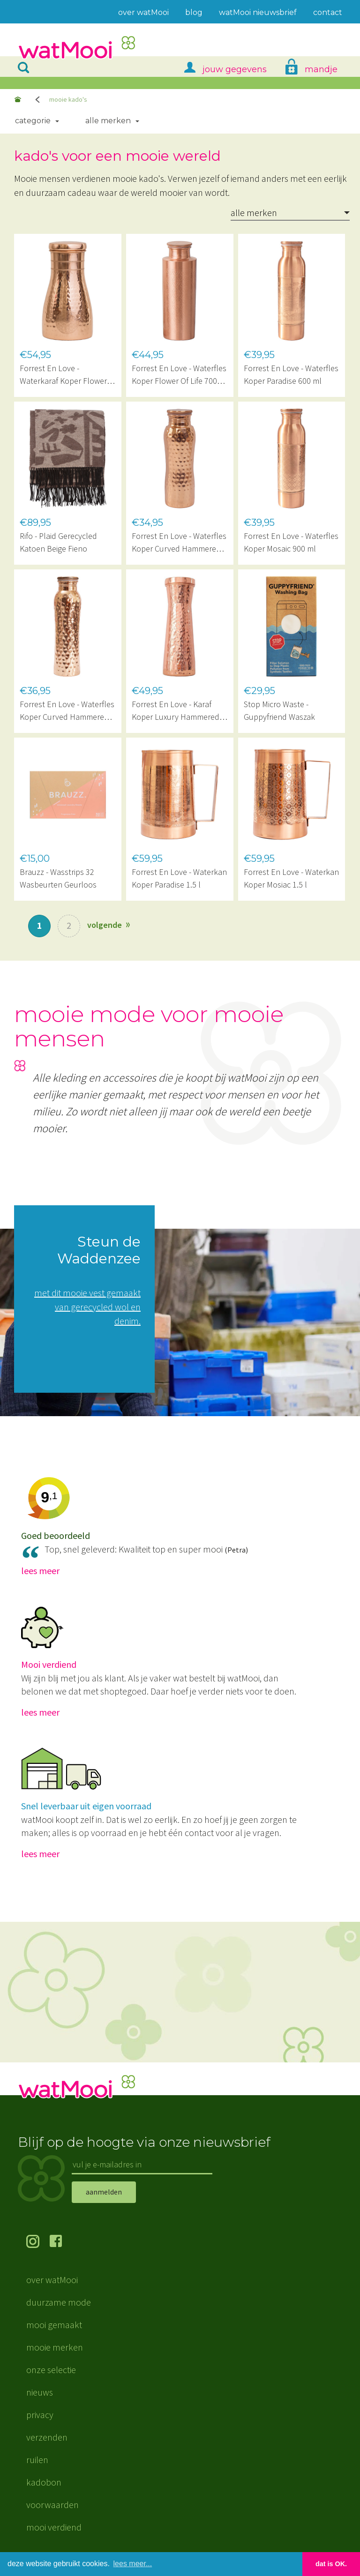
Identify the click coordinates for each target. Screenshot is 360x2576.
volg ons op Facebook (61, 2242)
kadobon (43, 2482)
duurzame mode (58, 2302)
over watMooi (52, 2279)
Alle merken (108, 120)
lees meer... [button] (132, 2564)
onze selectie (51, 2369)
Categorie (33, 120)
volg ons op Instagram (38, 2242)
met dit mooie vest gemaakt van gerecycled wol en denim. (87, 1307)
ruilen (37, 2459)
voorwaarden (52, 2504)
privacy (39, 2414)
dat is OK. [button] (331, 2564)
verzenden (47, 2437)
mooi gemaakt (54, 2324)
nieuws (39, 2392)
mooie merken (54, 2347)
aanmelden (104, 2191)
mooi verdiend (54, 2527)
